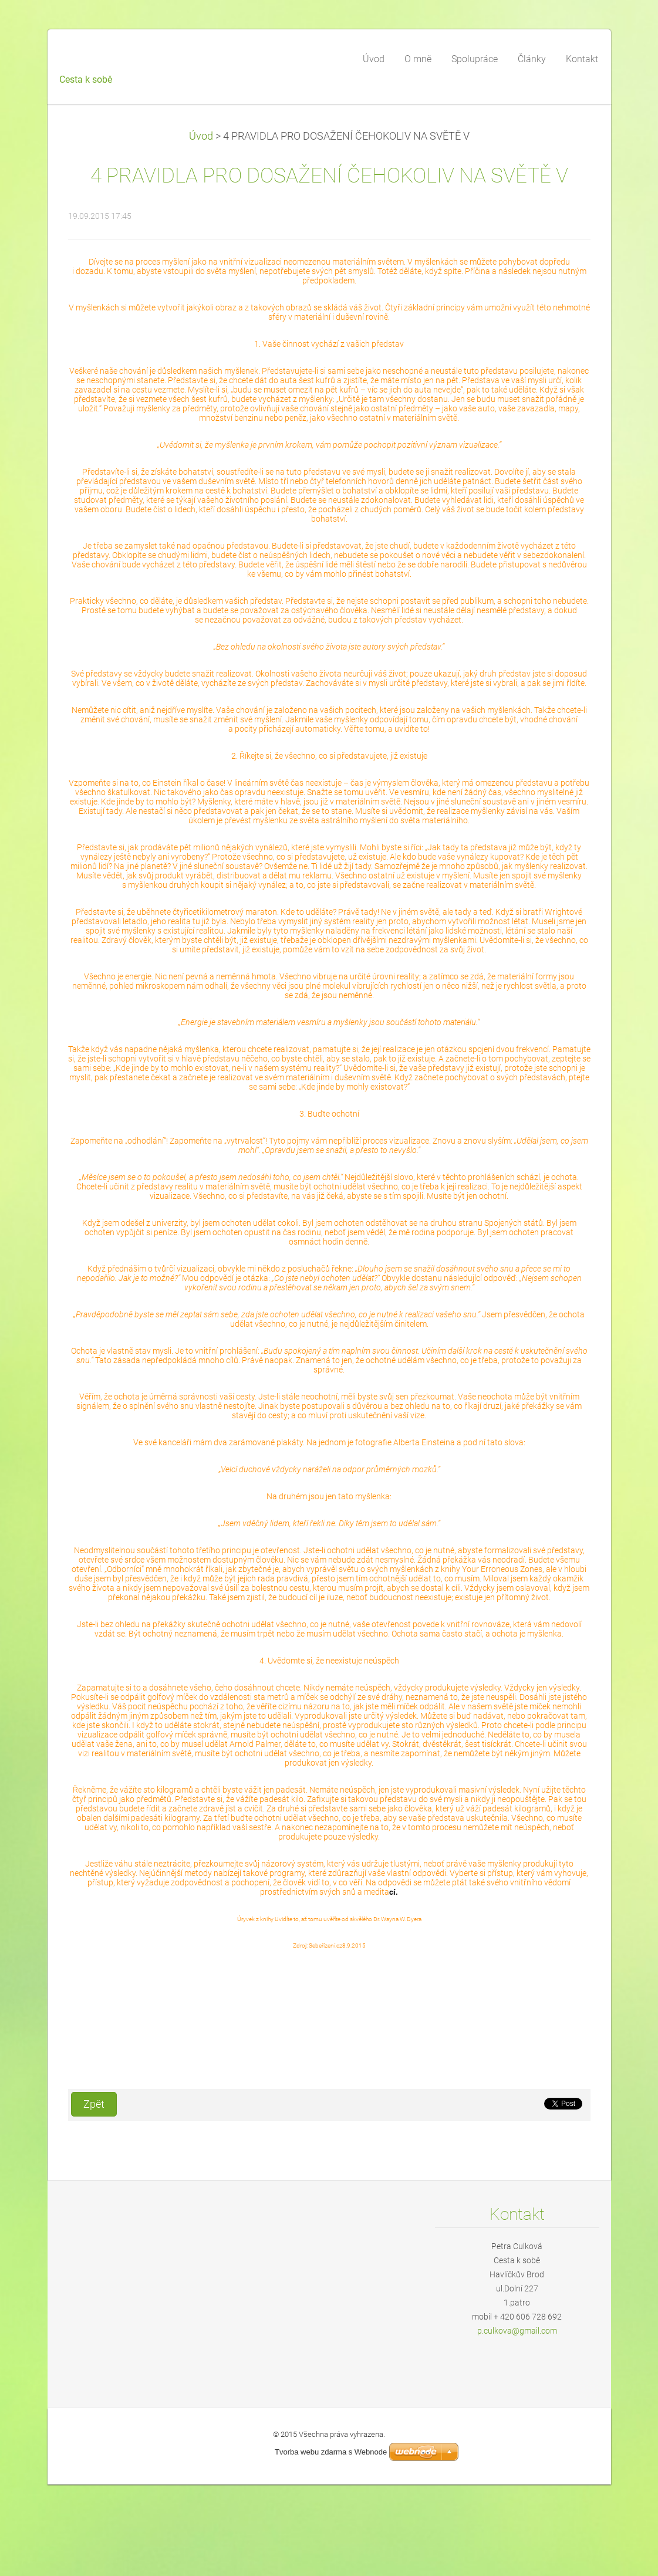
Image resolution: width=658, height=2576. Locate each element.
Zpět (93, 2104)
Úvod (201, 136)
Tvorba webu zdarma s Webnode (331, 2451)
